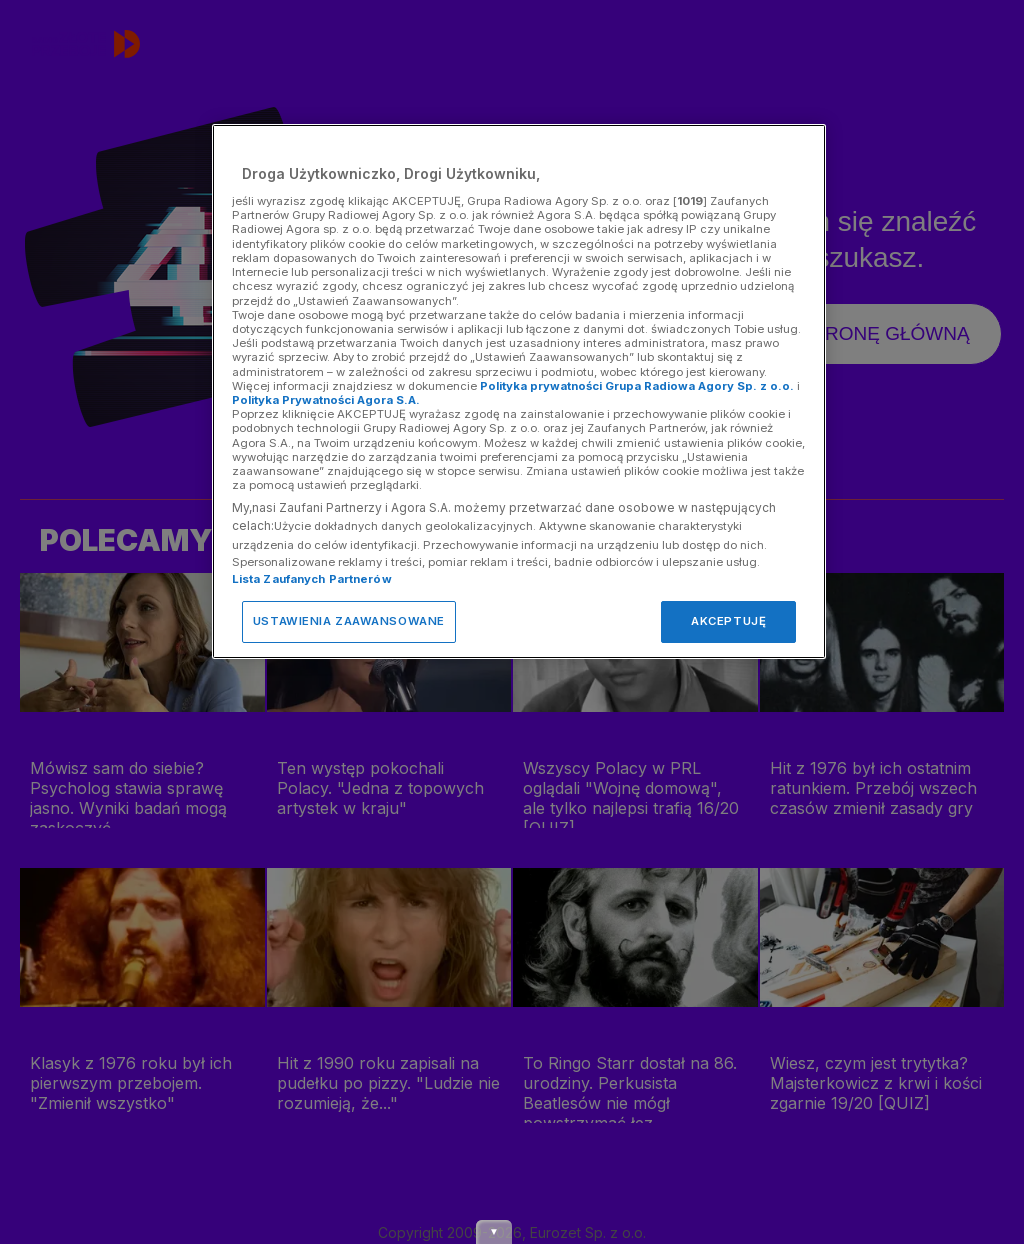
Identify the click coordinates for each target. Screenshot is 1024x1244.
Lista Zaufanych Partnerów (312, 579)
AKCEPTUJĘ (728, 621)
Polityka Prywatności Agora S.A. (326, 400)
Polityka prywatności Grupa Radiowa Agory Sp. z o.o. (637, 386)
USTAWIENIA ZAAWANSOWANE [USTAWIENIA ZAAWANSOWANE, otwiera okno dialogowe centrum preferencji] (349, 621)
